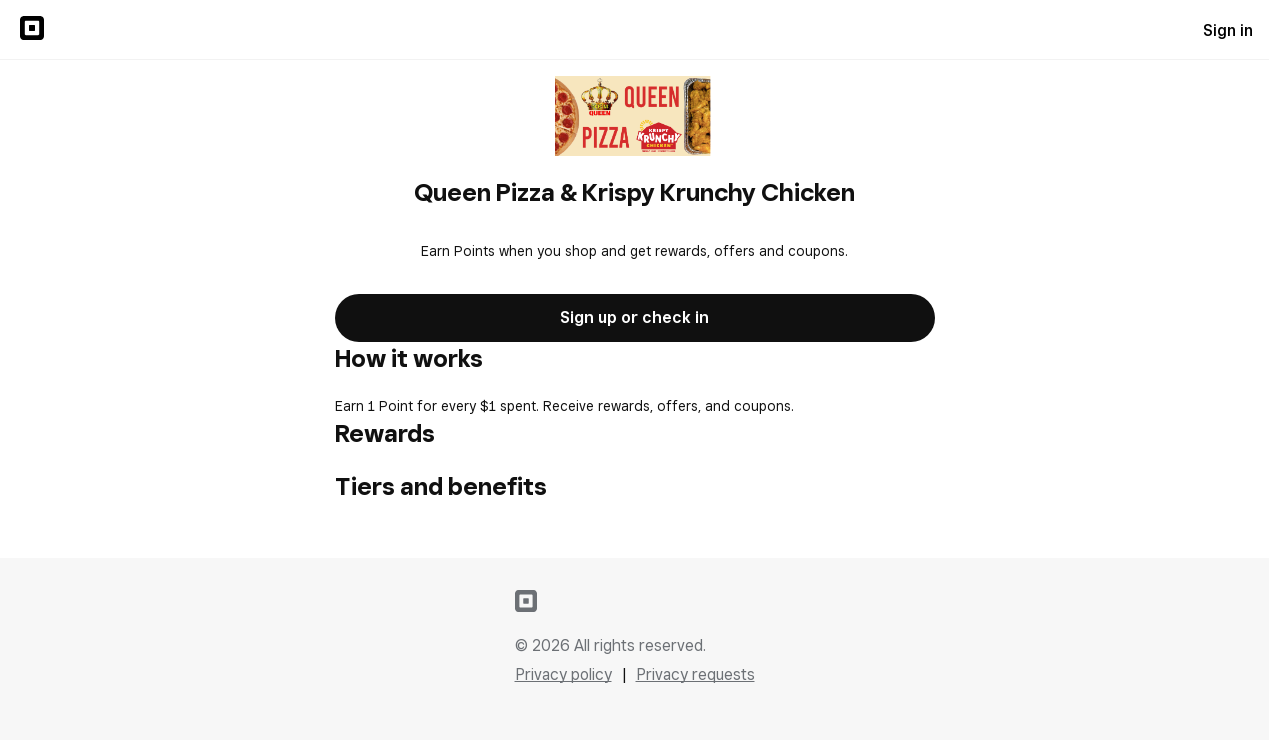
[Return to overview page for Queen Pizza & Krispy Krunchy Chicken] (634, 118)
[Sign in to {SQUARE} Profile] (32, 30)
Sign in (1228, 30)
